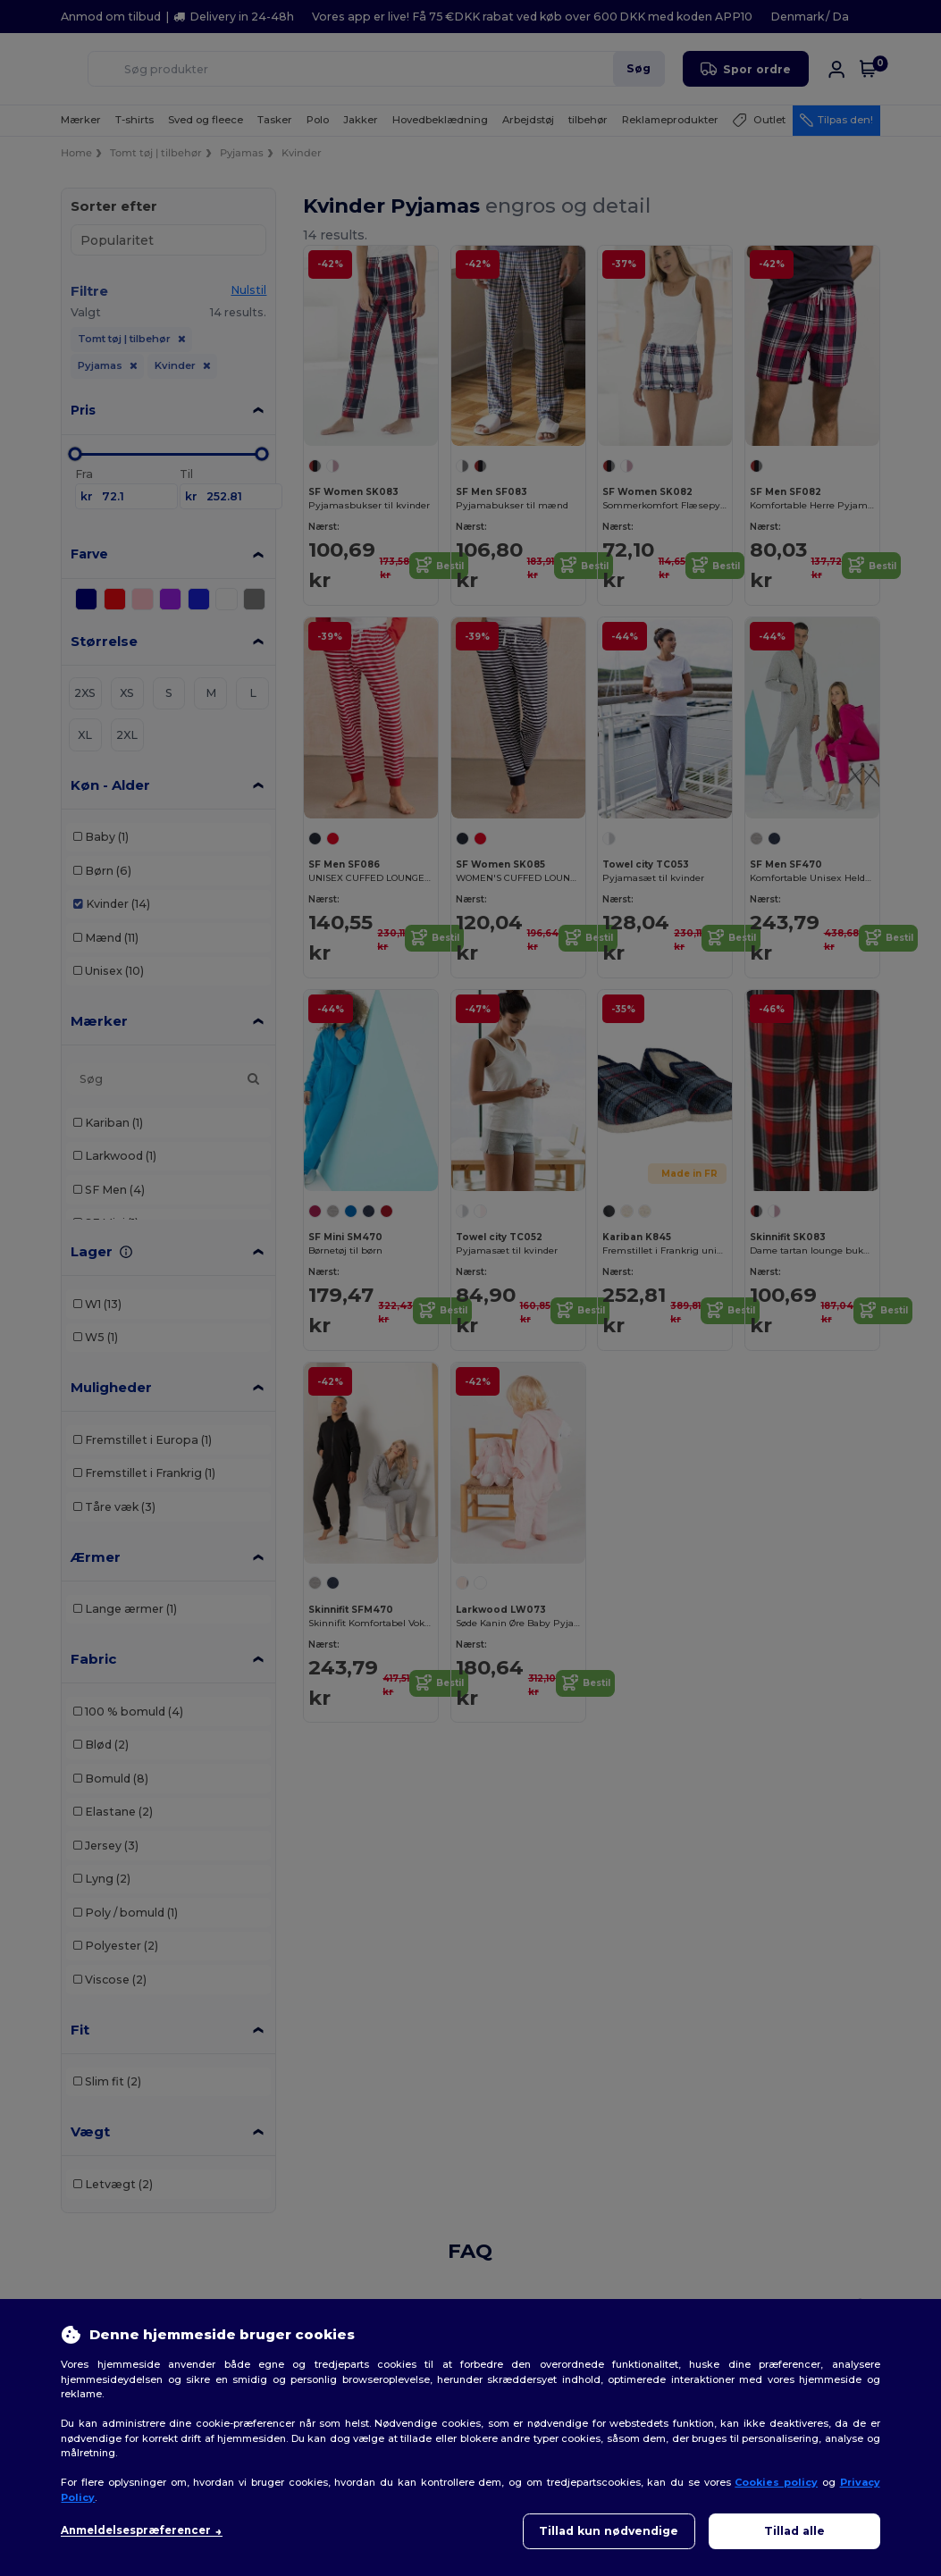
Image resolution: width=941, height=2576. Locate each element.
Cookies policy (776, 2482)
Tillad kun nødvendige (608, 2531)
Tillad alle (794, 2531)
